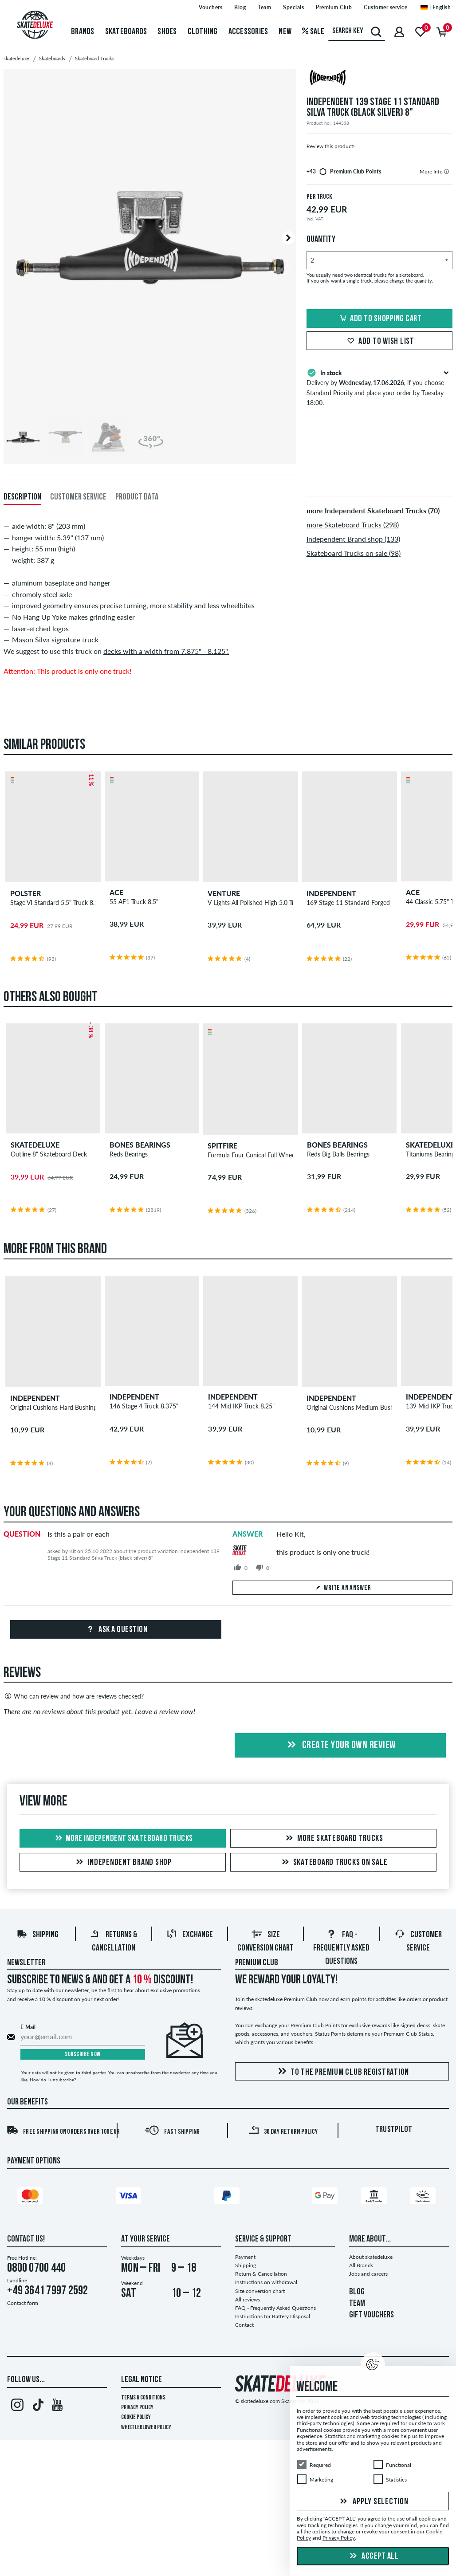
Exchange (189, 1935)
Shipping (37, 1935)
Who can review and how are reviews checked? (74, 1695)
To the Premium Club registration (342, 2072)
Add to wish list (379, 341)
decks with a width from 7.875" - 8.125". (166, 651)
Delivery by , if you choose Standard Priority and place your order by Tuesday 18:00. (379, 386)
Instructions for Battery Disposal (272, 2316)
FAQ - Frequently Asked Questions (341, 1948)
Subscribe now (83, 2054)
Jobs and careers (368, 2273)
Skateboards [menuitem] (126, 32)
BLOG (357, 2292)
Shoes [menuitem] (167, 32)
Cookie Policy (136, 2417)
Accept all (373, 2556)
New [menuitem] (285, 32)
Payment (245, 2257)
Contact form (22, 2303)
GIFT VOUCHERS (371, 2315)
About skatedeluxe (371, 2257)
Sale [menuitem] (313, 32)
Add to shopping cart (379, 319)
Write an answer (342, 1588)
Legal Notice (141, 2379)
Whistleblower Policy (146, 2427)
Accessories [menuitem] (248, 32)
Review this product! (330, 146)
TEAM (357, 2303)
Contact (244, 2324)
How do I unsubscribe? (53, 2079)
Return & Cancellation (261, 2273)
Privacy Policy (137, 2407)
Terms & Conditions (143, 2398)
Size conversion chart (260, 2291)
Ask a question (116, 1629)
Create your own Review (340, 1745)
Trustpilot (394, 2129)
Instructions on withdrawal (266, 2282)
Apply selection (373, 2501)
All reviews (247, 2299)
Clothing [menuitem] (203, 32)
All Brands (361, 2265)
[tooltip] (446, 171)
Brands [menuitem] (82, 32)
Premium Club (256, 1963)
